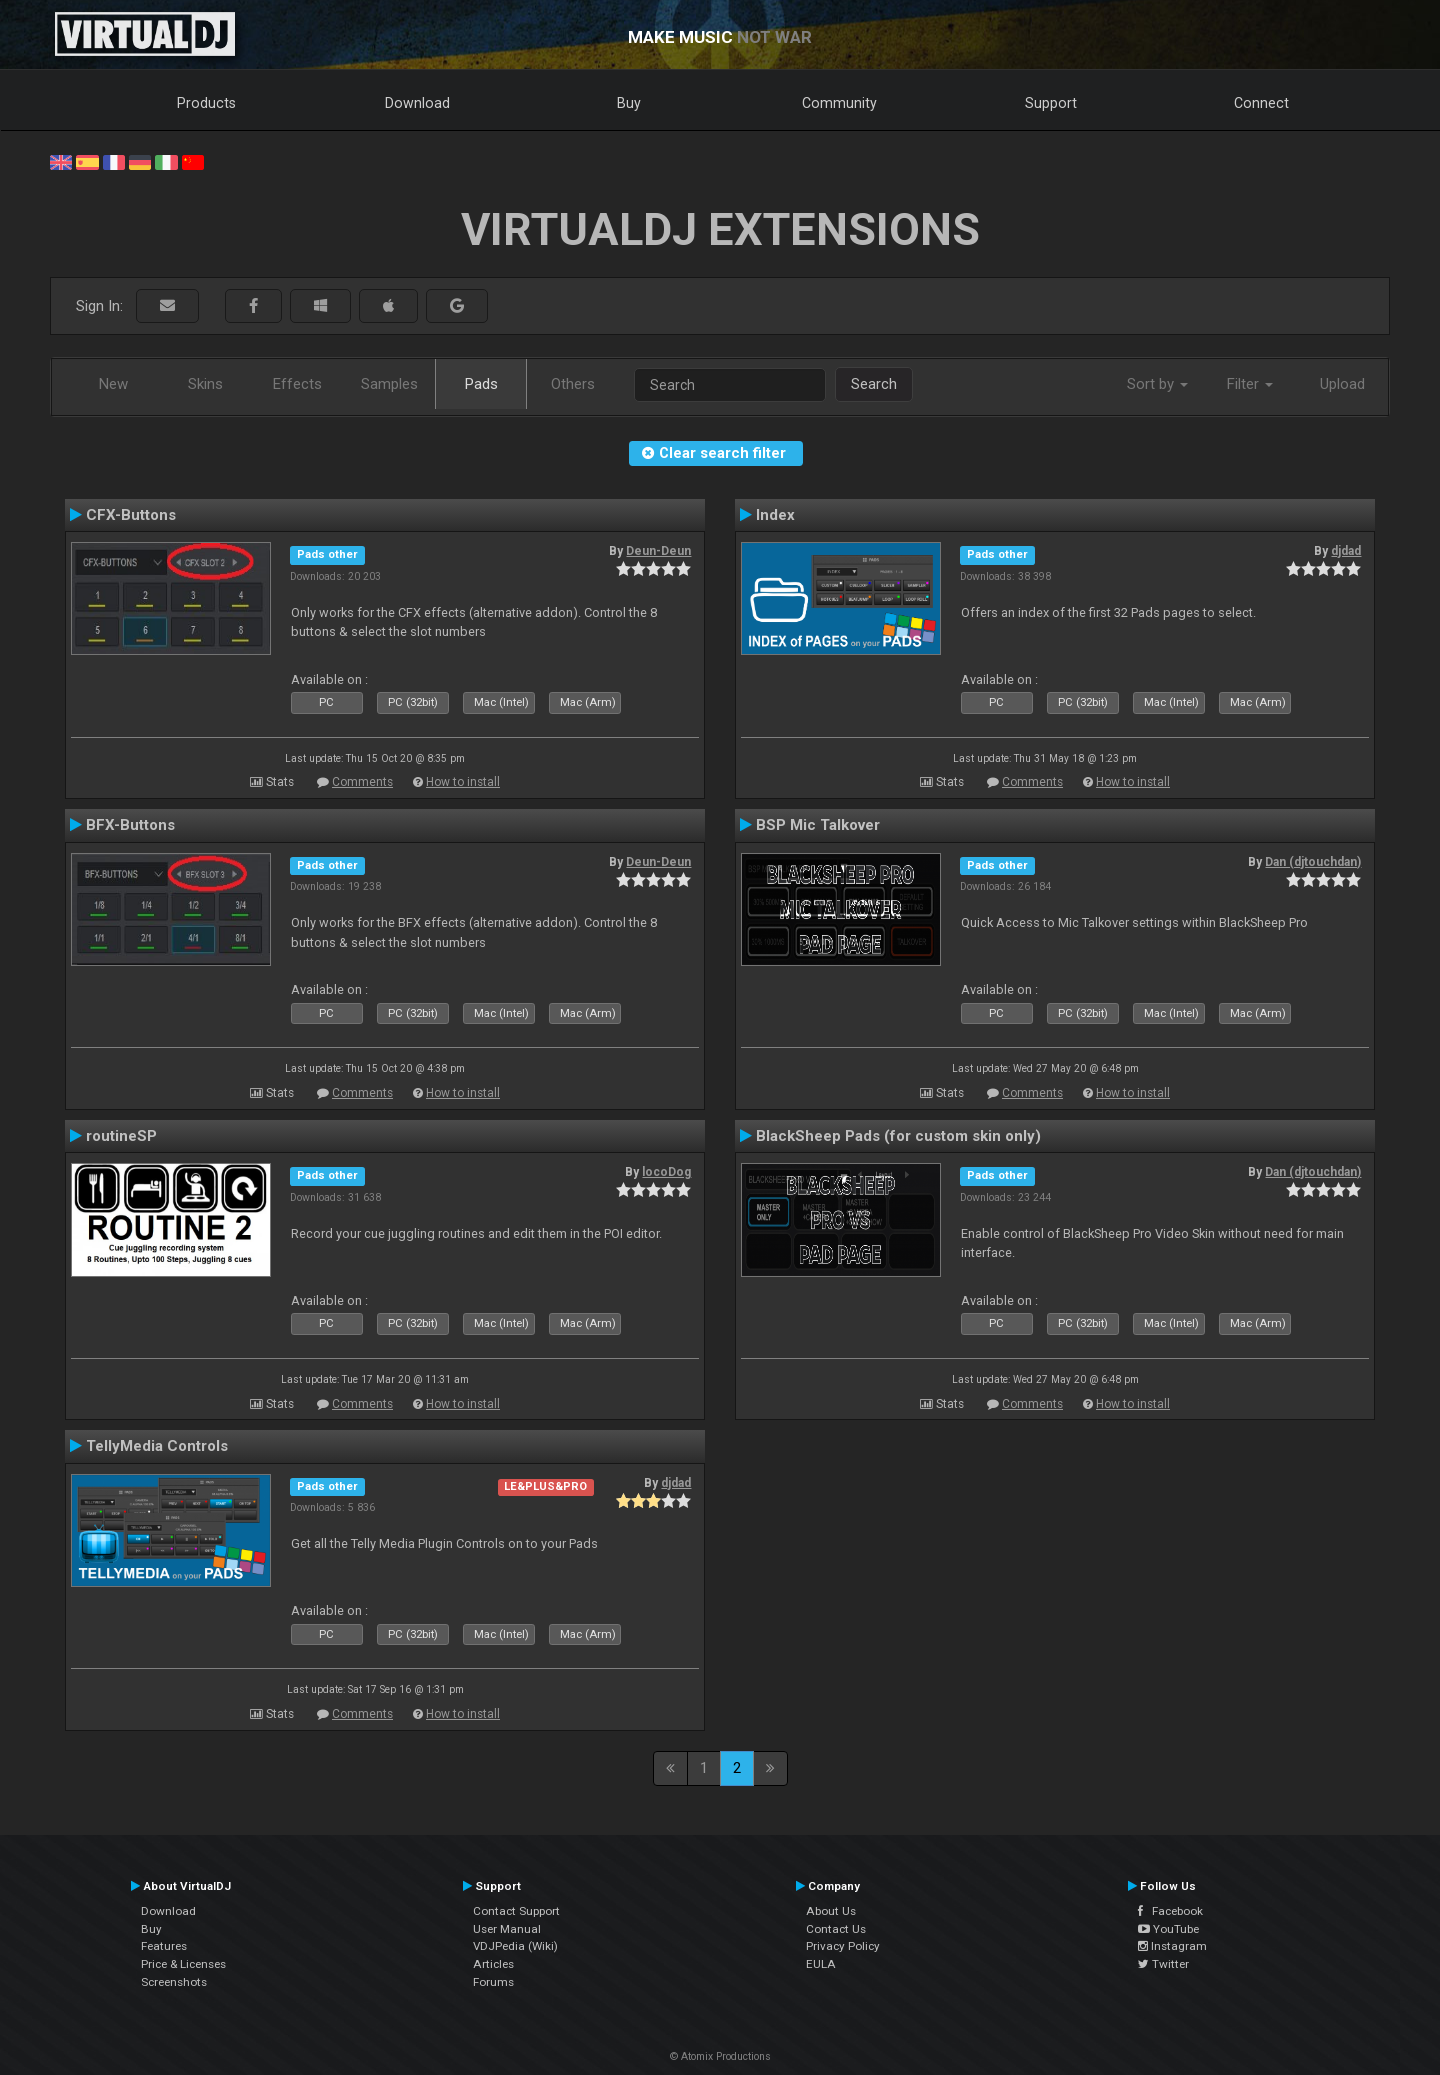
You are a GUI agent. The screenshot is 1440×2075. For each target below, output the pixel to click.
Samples (389, 384)
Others (573, 384)
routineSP (121, 1136)
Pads (481, 384)
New (113, 384)
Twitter (1163, 1964)
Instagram (1172, 1946)
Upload (1342, 384)
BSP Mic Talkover (818, 825)
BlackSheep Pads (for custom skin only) (898, 1136)
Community (839, 103)
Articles (493, 1964)
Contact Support (516, 1911)
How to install (463, 782)
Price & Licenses (183, 1964)
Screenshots (174, 1982)
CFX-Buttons (131, 515)
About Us (831, 1911)
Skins (205, 384)
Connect (1261, 103)
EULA (821, 1964)
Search (874, 384)
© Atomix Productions (720, 2056)
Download (417, 103)
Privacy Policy (843, 1946)
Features (164, 1946)
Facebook (1170, 1911)
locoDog (666, 1172)
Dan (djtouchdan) (1313, 862)
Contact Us (836, 1929)
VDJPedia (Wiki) (515, 1946)
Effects (297, 384)
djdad (1346, 551)
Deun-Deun (658, 551)
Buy (629, 103)
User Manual (507, 1929)
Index (775, 515)
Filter (1250, 384)
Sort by (1157, 384)
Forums (493, 1982)
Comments (362, 782)
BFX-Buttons (130, 825)
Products (206, 103)
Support (1051, 103)
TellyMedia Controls (157, 1446)
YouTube (1168, 1929)
